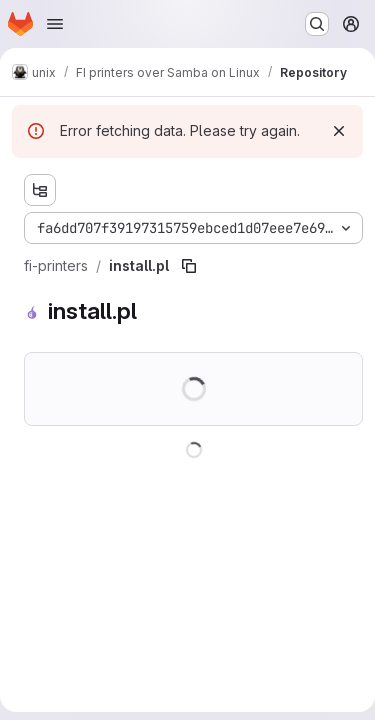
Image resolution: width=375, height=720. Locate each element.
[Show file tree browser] (40, 190)
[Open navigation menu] (55, 24)
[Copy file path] (189, 266)
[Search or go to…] (317, 24)
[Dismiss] (339, 131)
